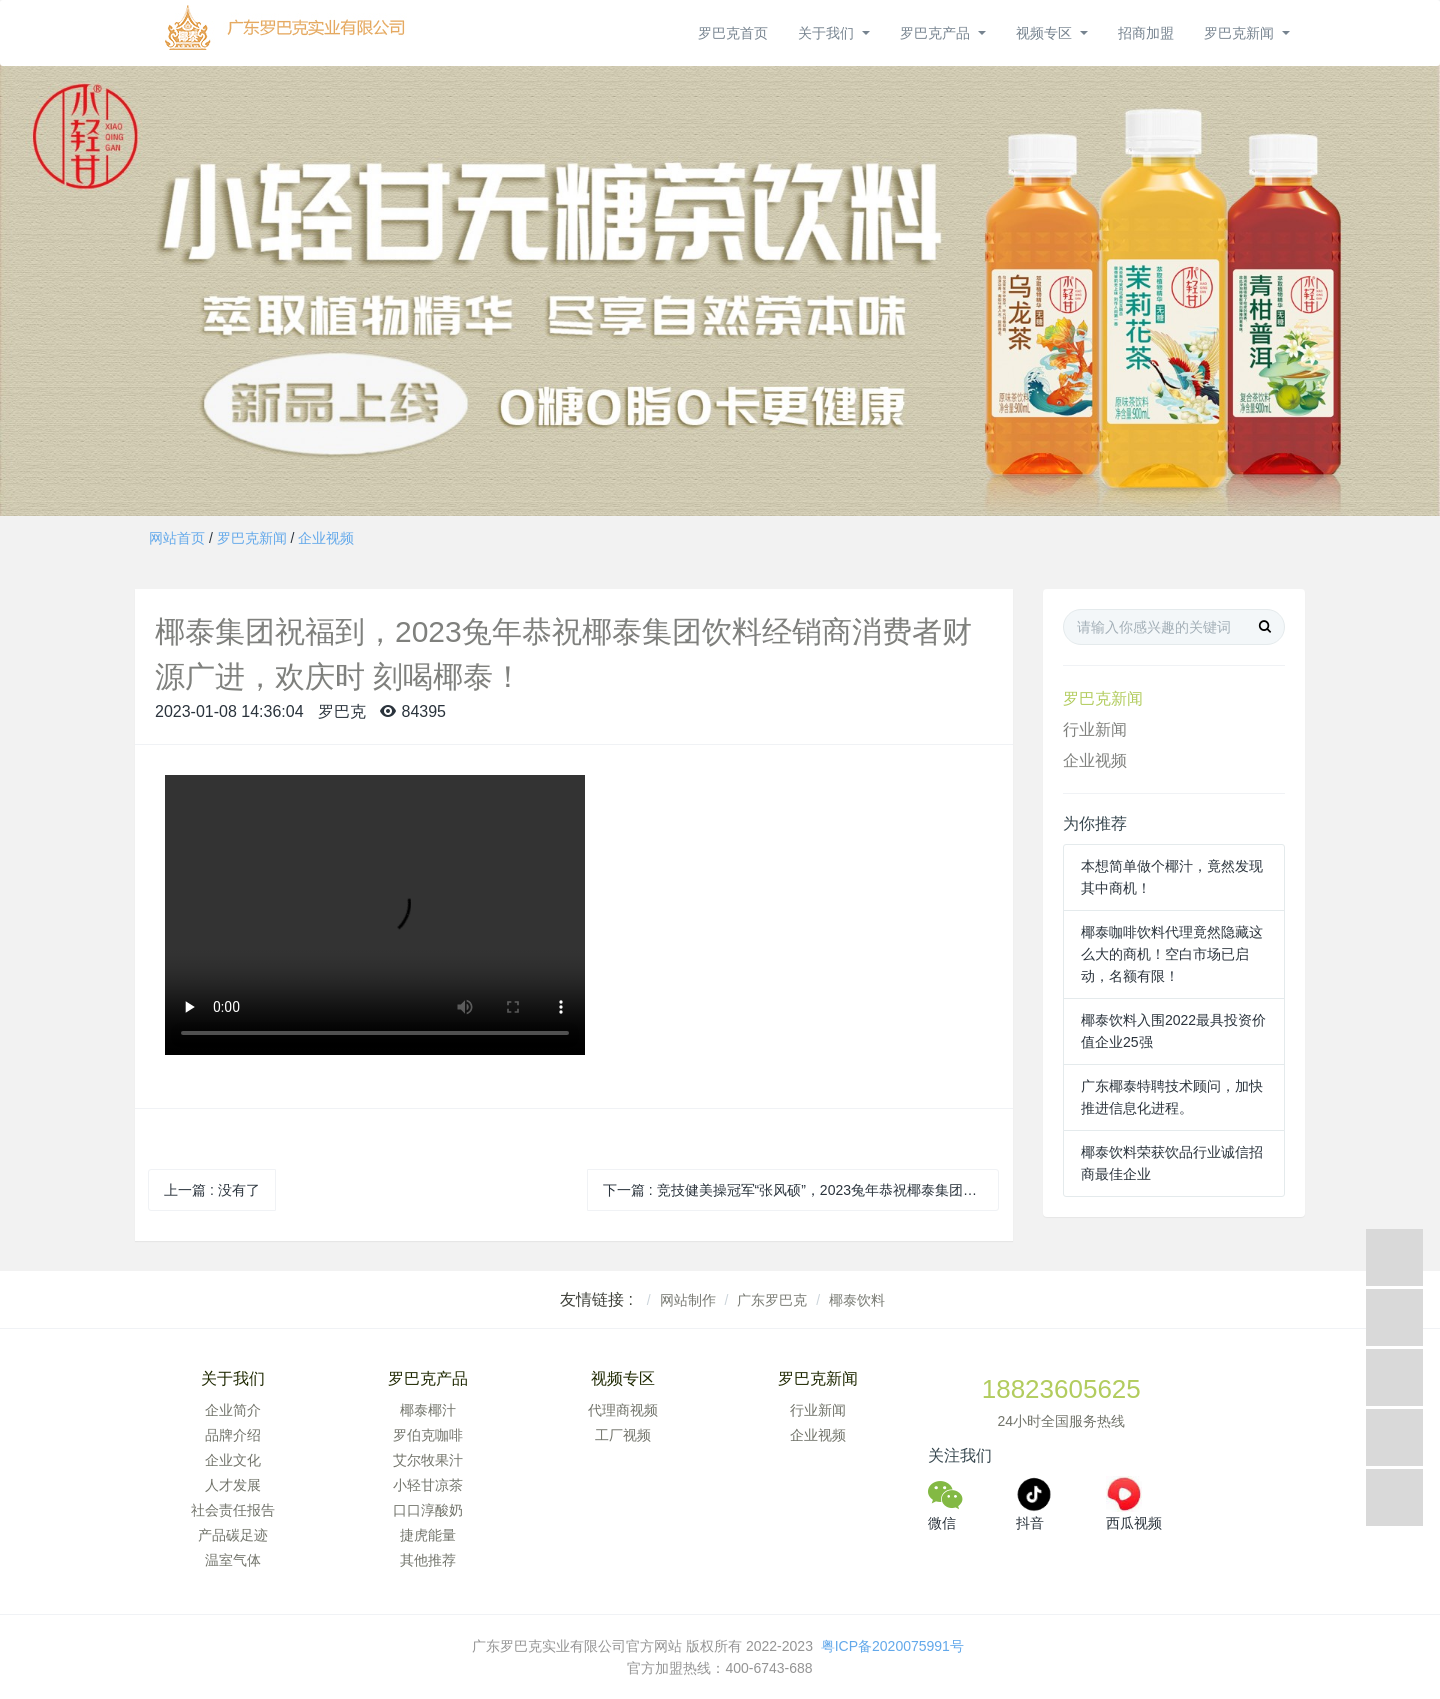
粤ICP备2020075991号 (894, 1646)
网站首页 (177, 538)
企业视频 (326, 538)
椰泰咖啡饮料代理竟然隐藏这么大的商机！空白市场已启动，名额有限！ (1172, 954)
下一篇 (801, 1190)
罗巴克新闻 (252, 538)
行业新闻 (1095, 729)
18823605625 (1061, 1389)
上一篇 (212, 1190)
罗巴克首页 (733, 33)
